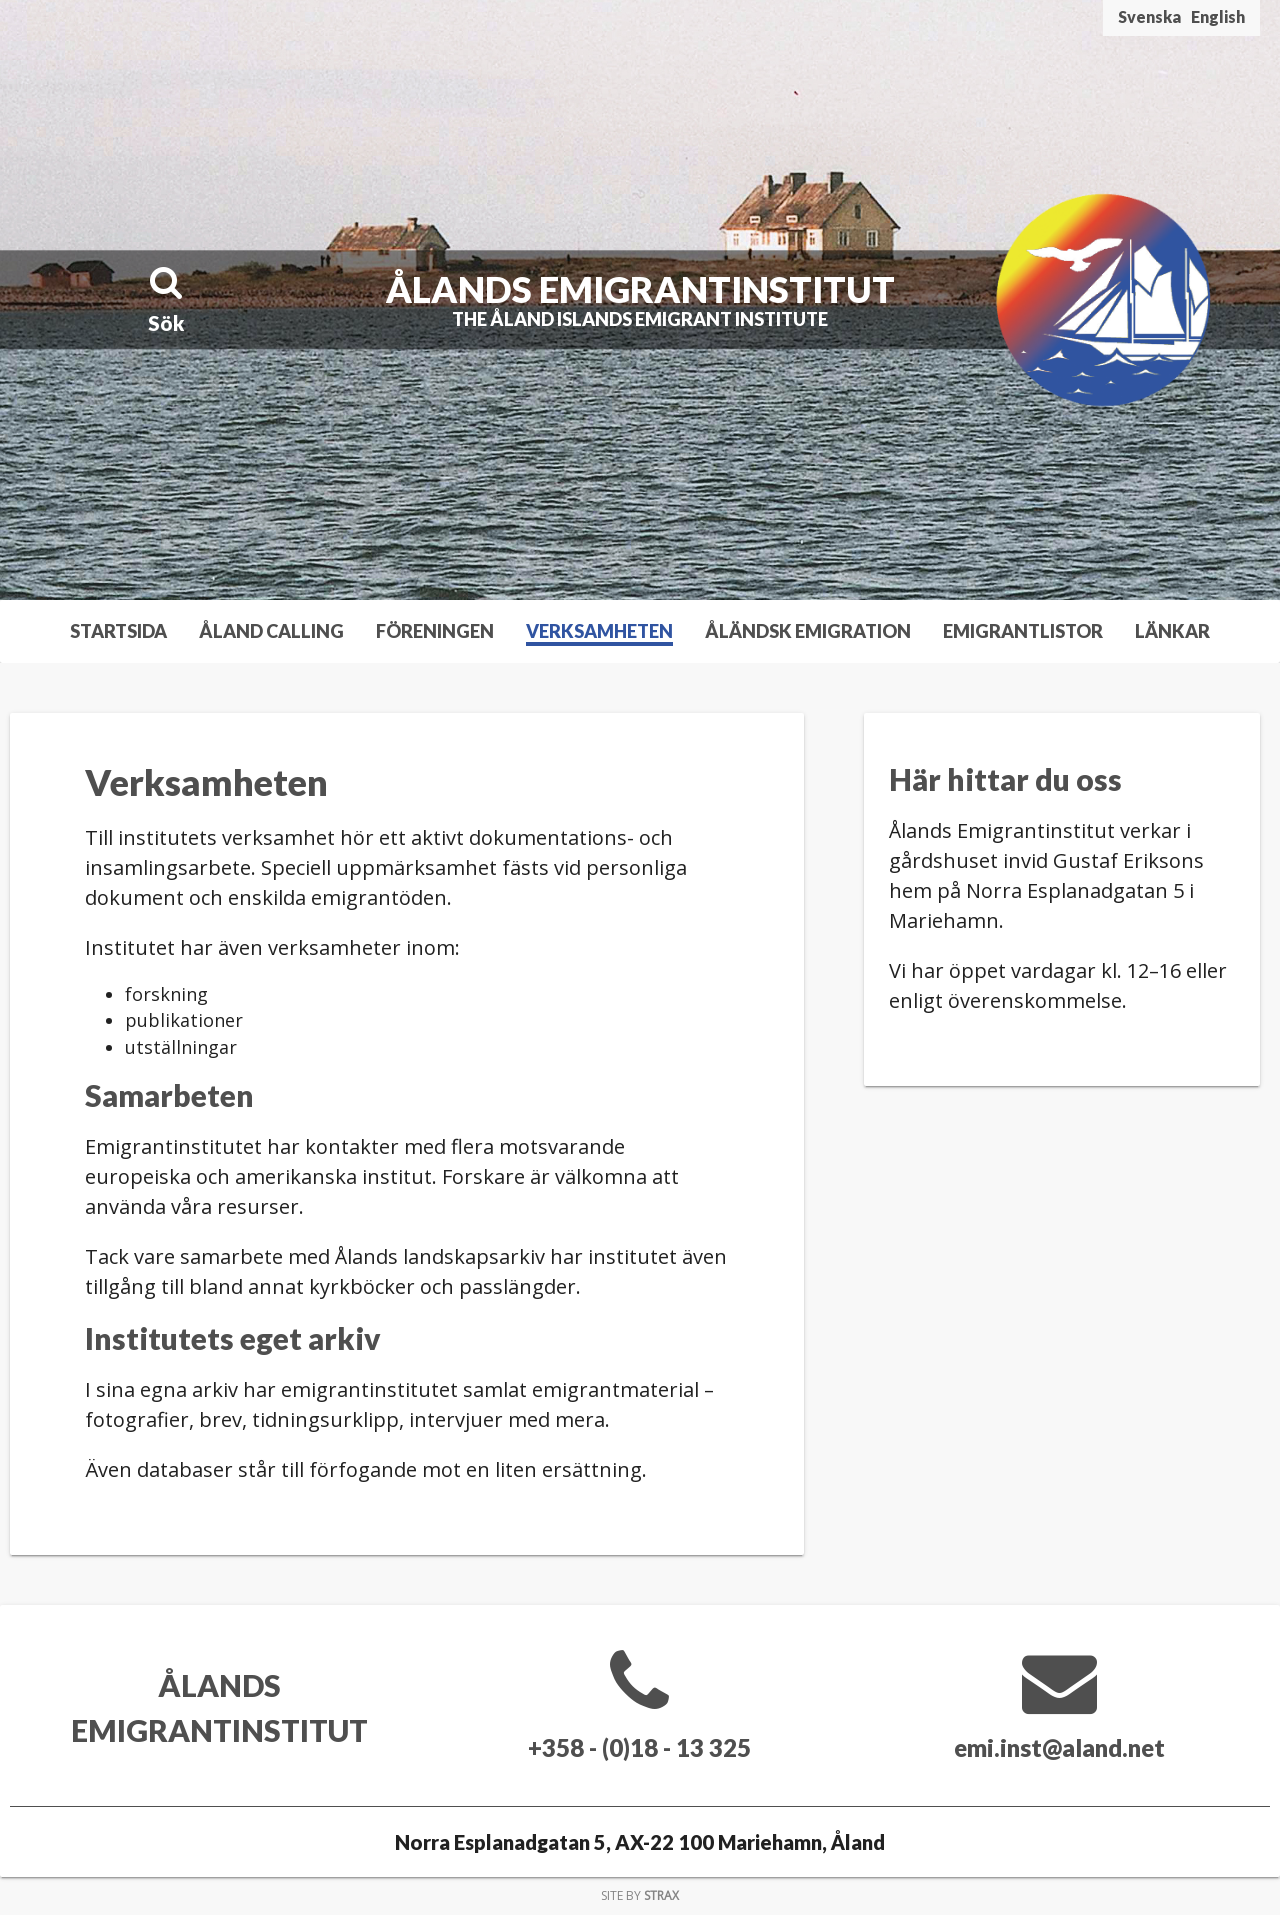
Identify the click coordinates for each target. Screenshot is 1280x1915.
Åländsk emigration (808, 631)
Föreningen (435, 631)
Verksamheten (599, 631)
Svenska (1149, 16)
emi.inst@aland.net (1059, 1747)
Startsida (118, 631)
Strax (661, 1895)
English (1218, 16)
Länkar (1172, 631)
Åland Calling (271, 631)
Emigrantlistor (1023, 631)
